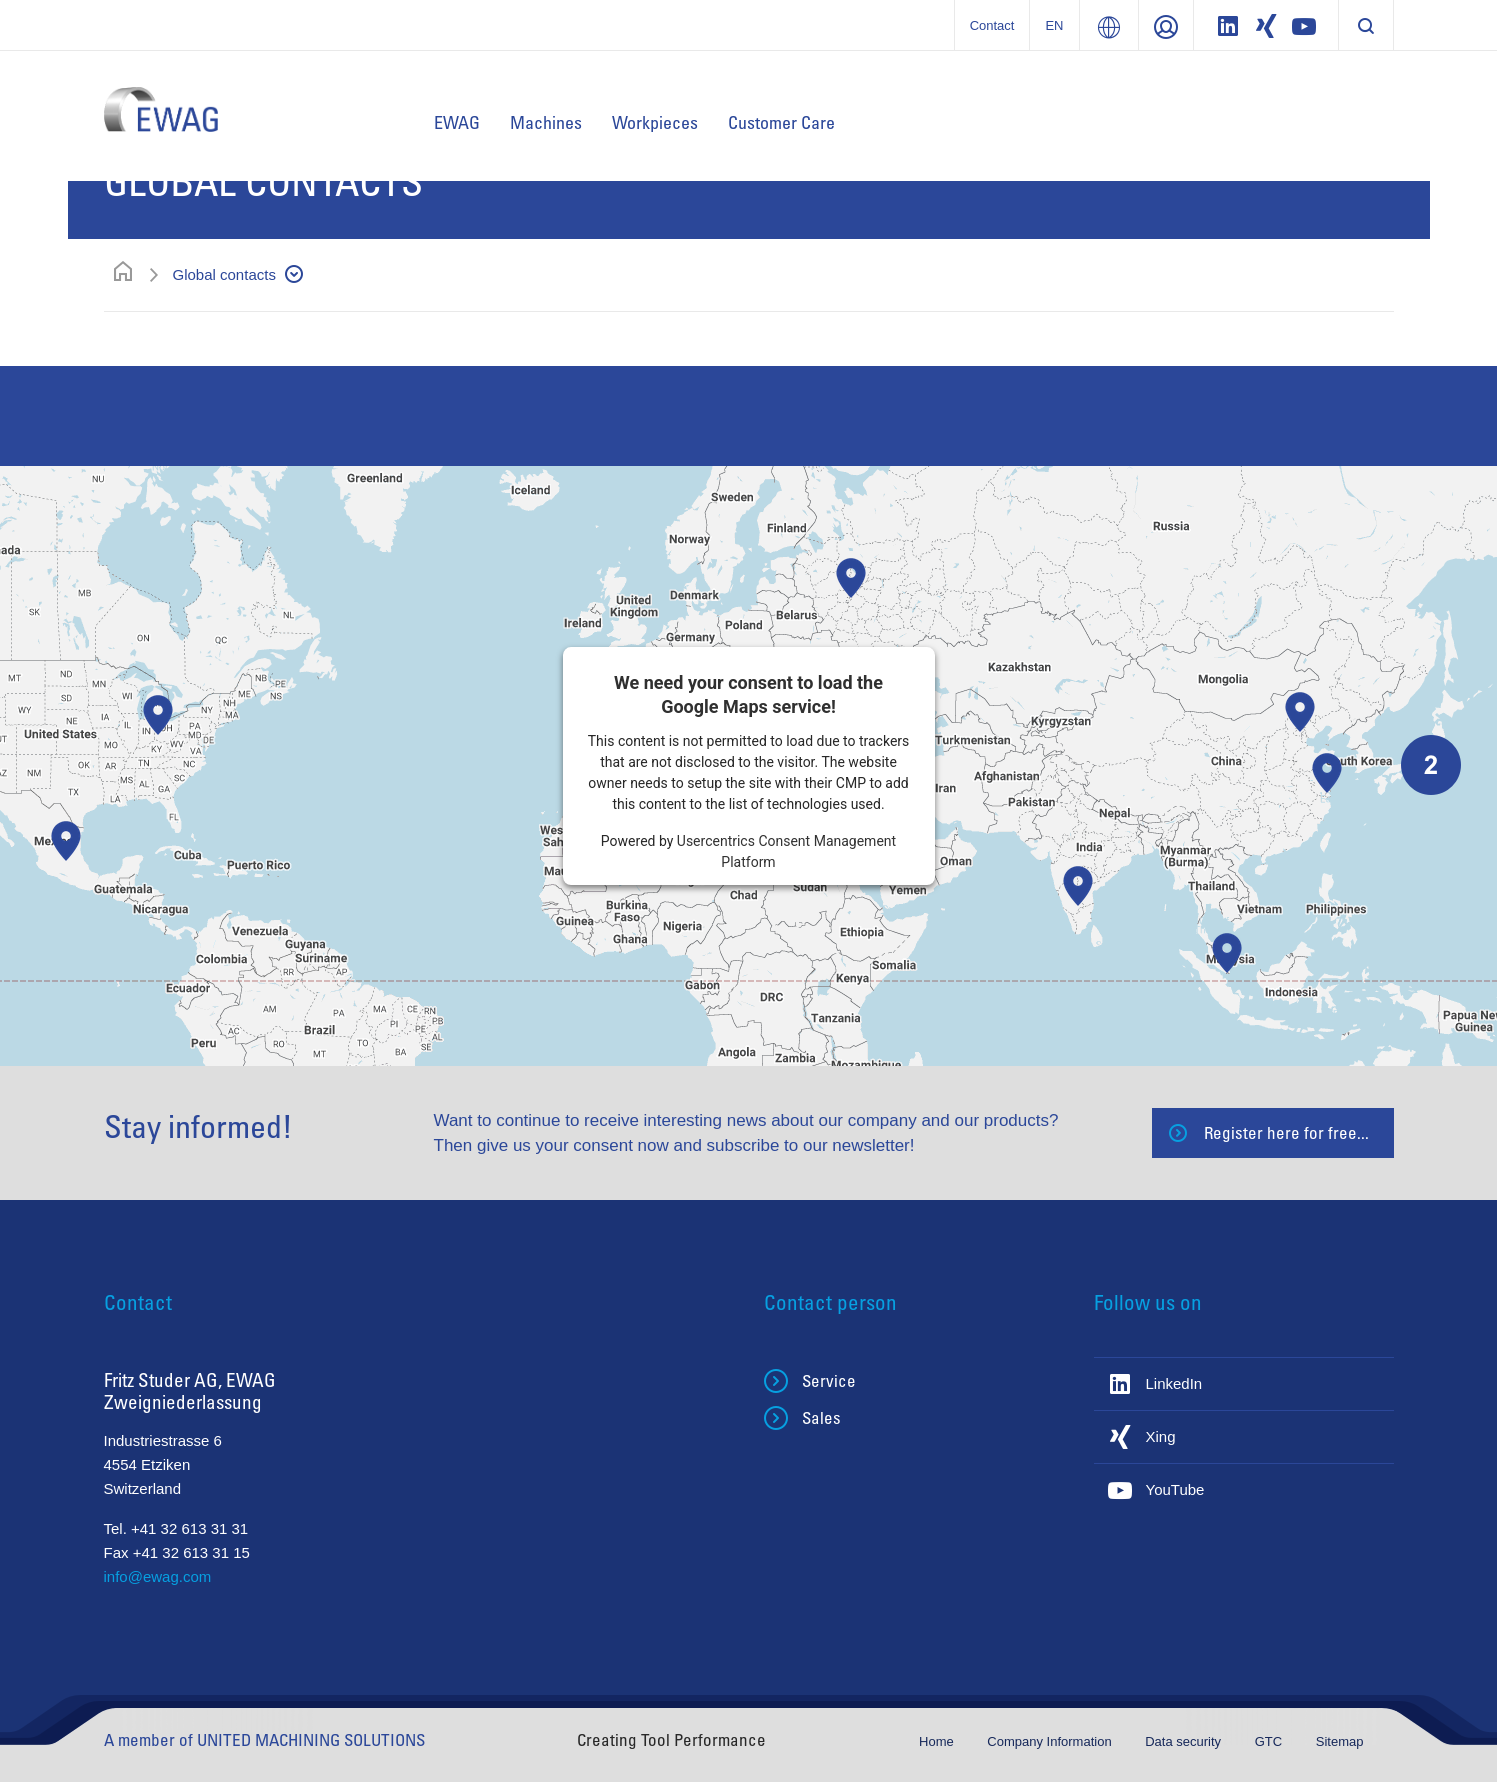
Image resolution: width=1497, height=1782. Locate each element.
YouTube (1175, 1489)
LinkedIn (1174, 1383)
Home (938, 1741)
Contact (992, 25)
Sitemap (1340, 1741)
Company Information (1051, 1741)
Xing (1161, 1436)
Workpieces (655, 122)
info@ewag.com (158, 1576)
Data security (1184, 1741)
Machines (546, 122)
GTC (1270, 1741)
